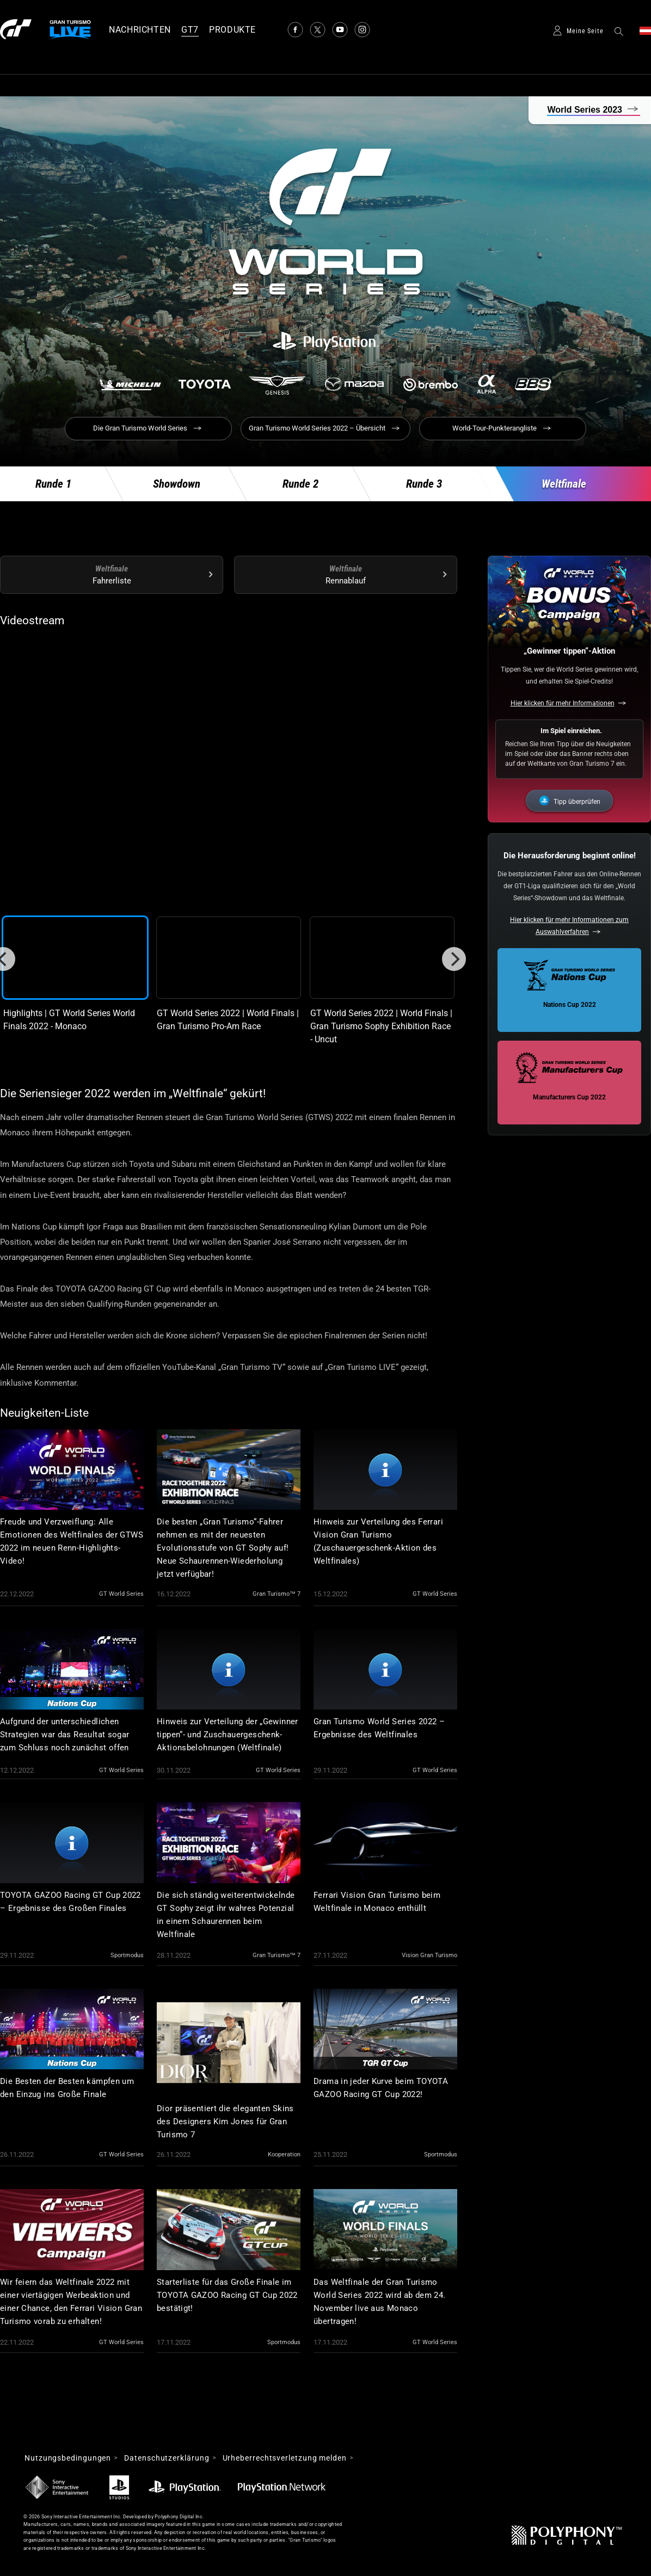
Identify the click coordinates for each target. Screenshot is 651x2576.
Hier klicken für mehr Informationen (563, 703)
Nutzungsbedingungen (67, 2458)
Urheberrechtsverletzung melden (285, 2458)
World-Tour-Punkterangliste (494, 428)
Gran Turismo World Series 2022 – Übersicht (317, 428)
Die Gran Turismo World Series (140, 428)
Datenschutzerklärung (166, 2458)
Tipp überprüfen (577, 802)
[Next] (454, 959)
